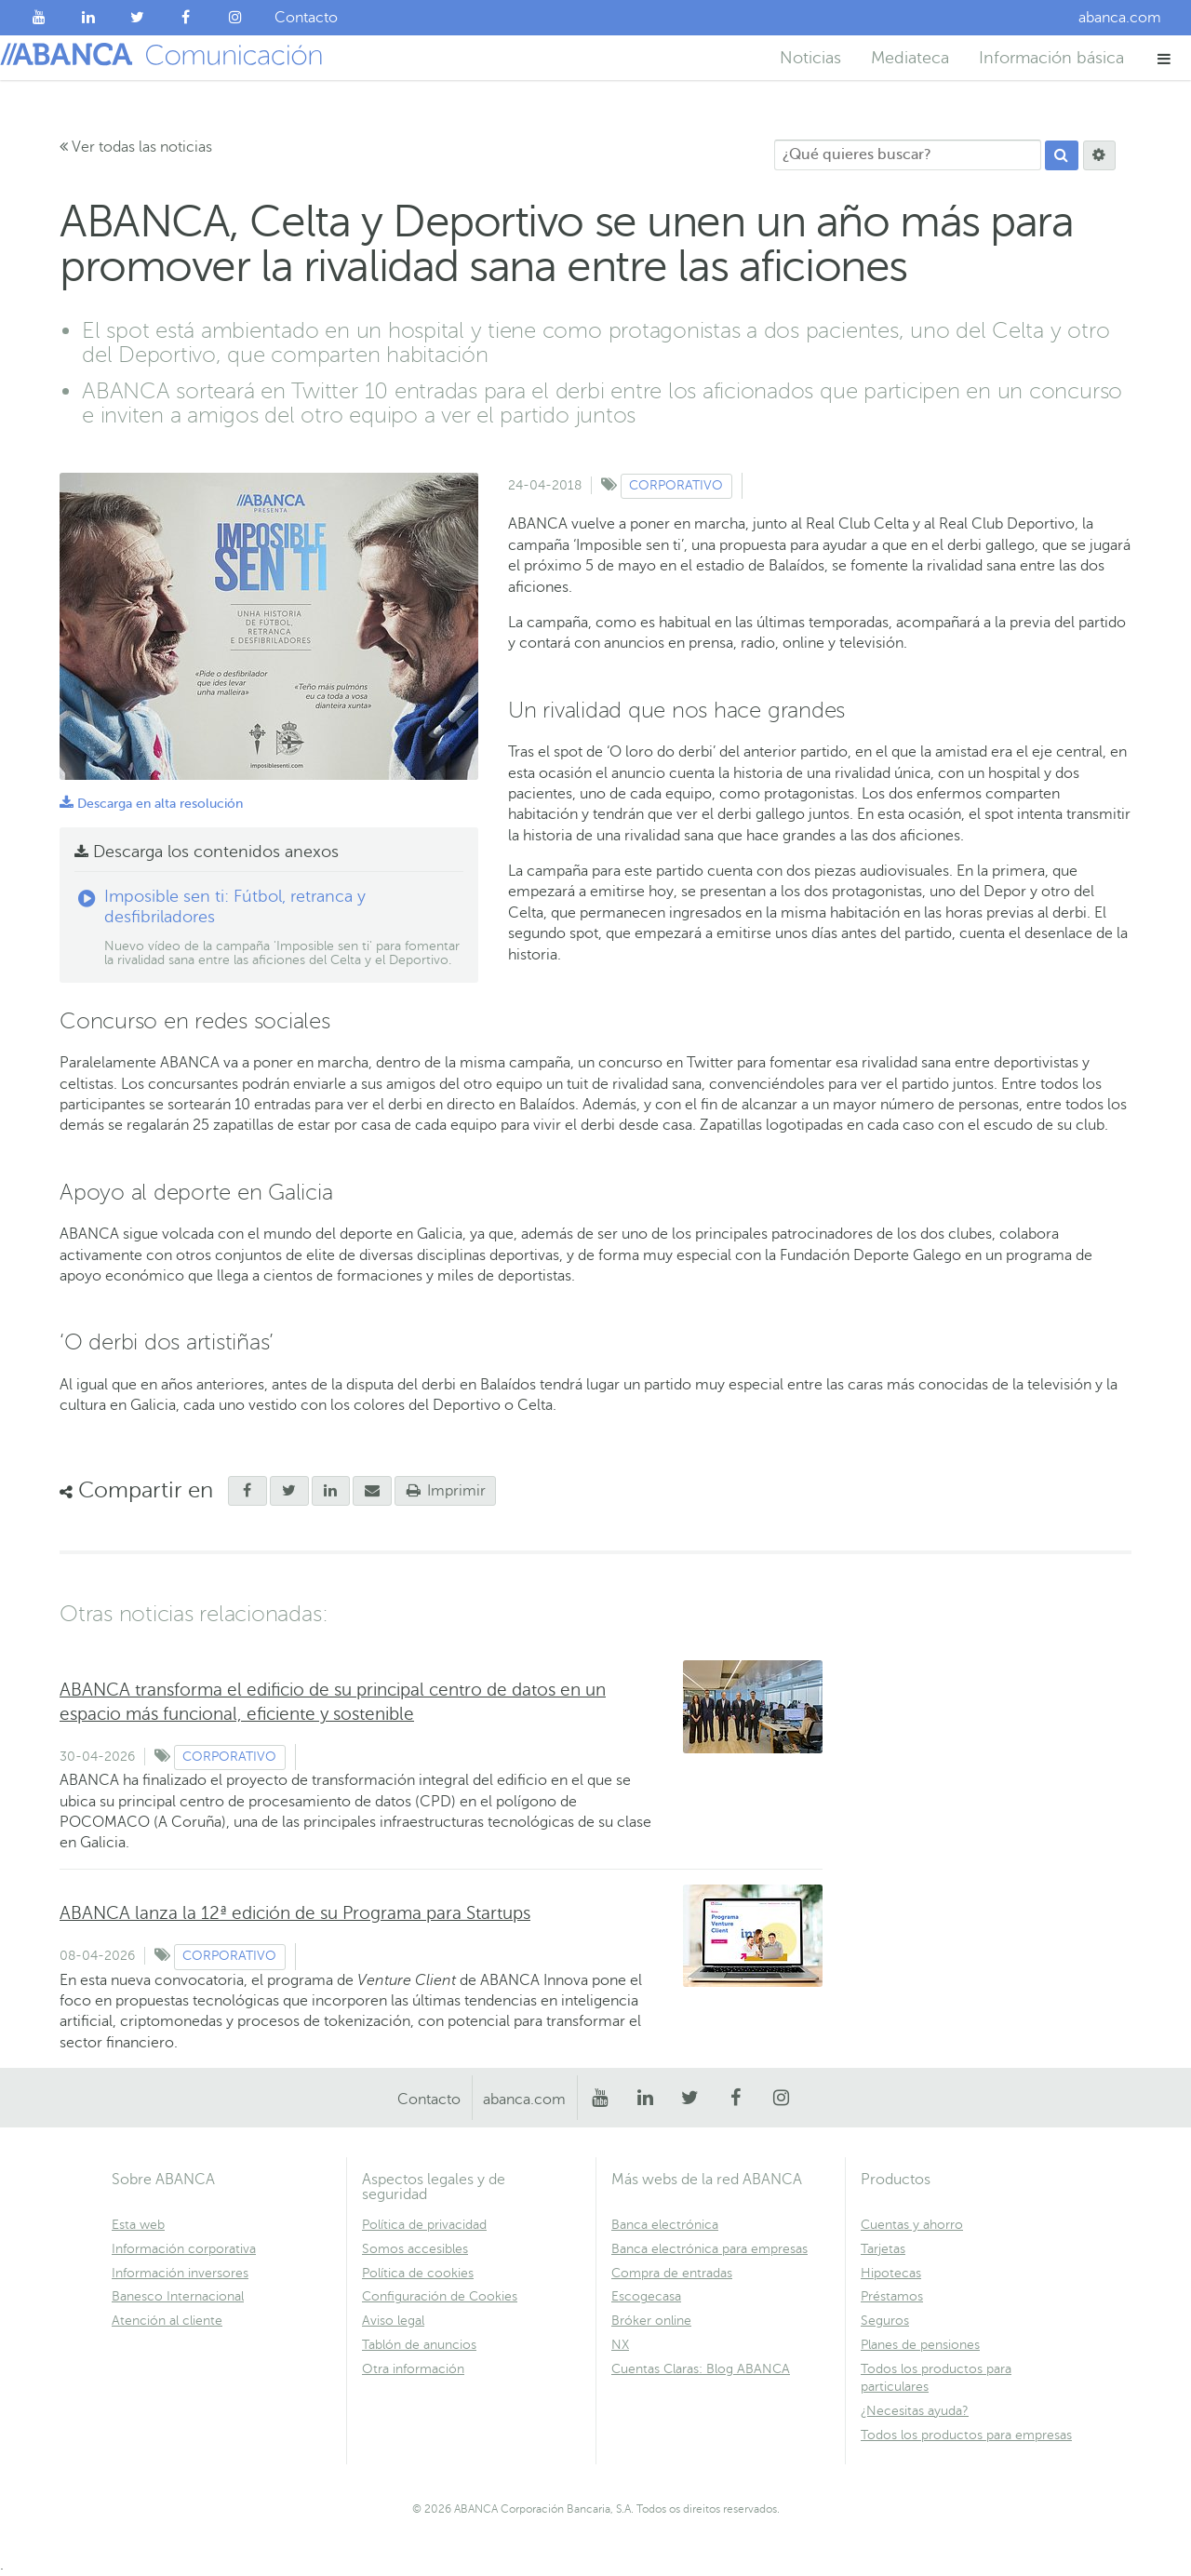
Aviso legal (393, 2321)
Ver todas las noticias (136, 147)
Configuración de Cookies (439, 2296)
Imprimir (446, 1491)
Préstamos (892, 2296)
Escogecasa (646, 2296)
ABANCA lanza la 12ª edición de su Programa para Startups (295, 1913)
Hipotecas (891, 2273)
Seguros (885, 2321)
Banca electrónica (664, 2225)
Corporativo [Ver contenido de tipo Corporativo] (676, 485)
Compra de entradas (671, 2273)
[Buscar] (1061, 155)
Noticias (810, 57)
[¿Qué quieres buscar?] (907, 155)
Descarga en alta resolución (151, 804)
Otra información (413, 2369)
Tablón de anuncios (419, 2345)
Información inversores (180, 2273)
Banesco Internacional (178, 2296)
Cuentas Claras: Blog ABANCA (700, 2369)
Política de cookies (418, 2273)
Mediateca (910, 57)
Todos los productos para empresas (966, 2435)
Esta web (138, 2225)
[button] (1164, 58)
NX (620, 2345)
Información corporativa (184, 2249)
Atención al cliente (167, 2321)
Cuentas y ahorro (912, 2225)
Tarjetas (883, 2249)
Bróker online (651, 2321)
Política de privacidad (424, 2225)
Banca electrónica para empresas (709, 2249)
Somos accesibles (415, 2249)
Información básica (1051, 57)
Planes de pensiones (920, 2345)
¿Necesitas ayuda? (915, 2411)
